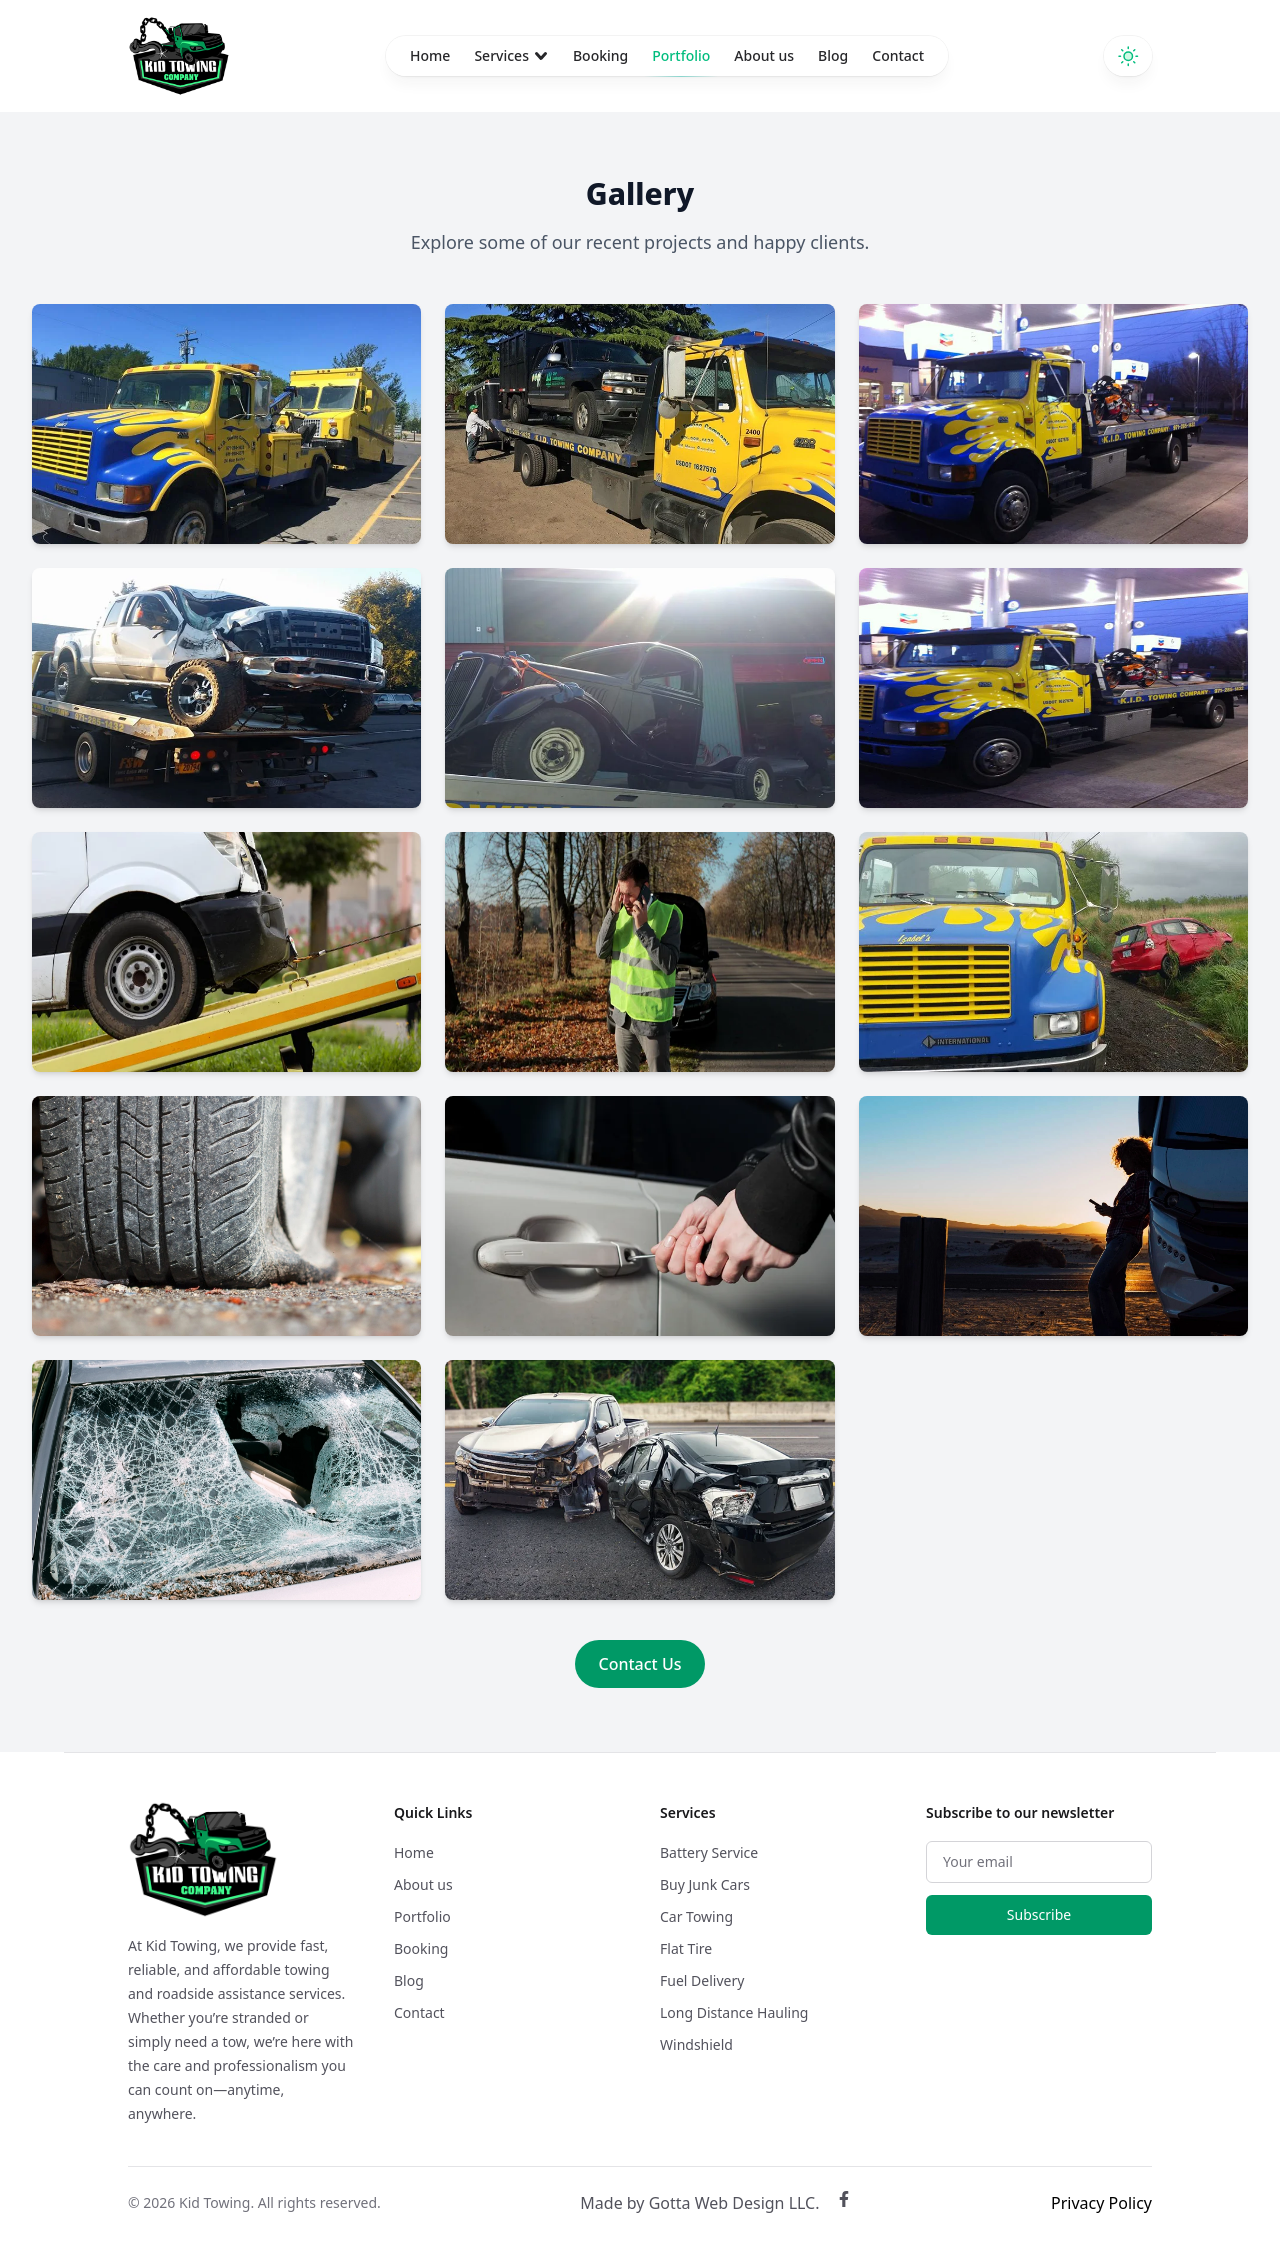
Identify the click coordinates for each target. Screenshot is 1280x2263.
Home (430, 55)
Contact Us (640, 1664)
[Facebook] (844, 2203)
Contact (898, 55)
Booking (600, 55)
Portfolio (681, 61)
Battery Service (709, 1852)
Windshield (696, 2044)
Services (511, 55)
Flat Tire (686, 1948)
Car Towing (696, 1916)
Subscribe (1039, 1914)
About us (764, 55)
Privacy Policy (1101, 2203)
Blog (833, 55)
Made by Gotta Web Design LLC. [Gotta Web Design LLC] (699, 2203)
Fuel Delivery (702, 1980)
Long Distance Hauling (734, 2012)
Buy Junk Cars (705, 1884)
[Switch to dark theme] (1128, 56)
